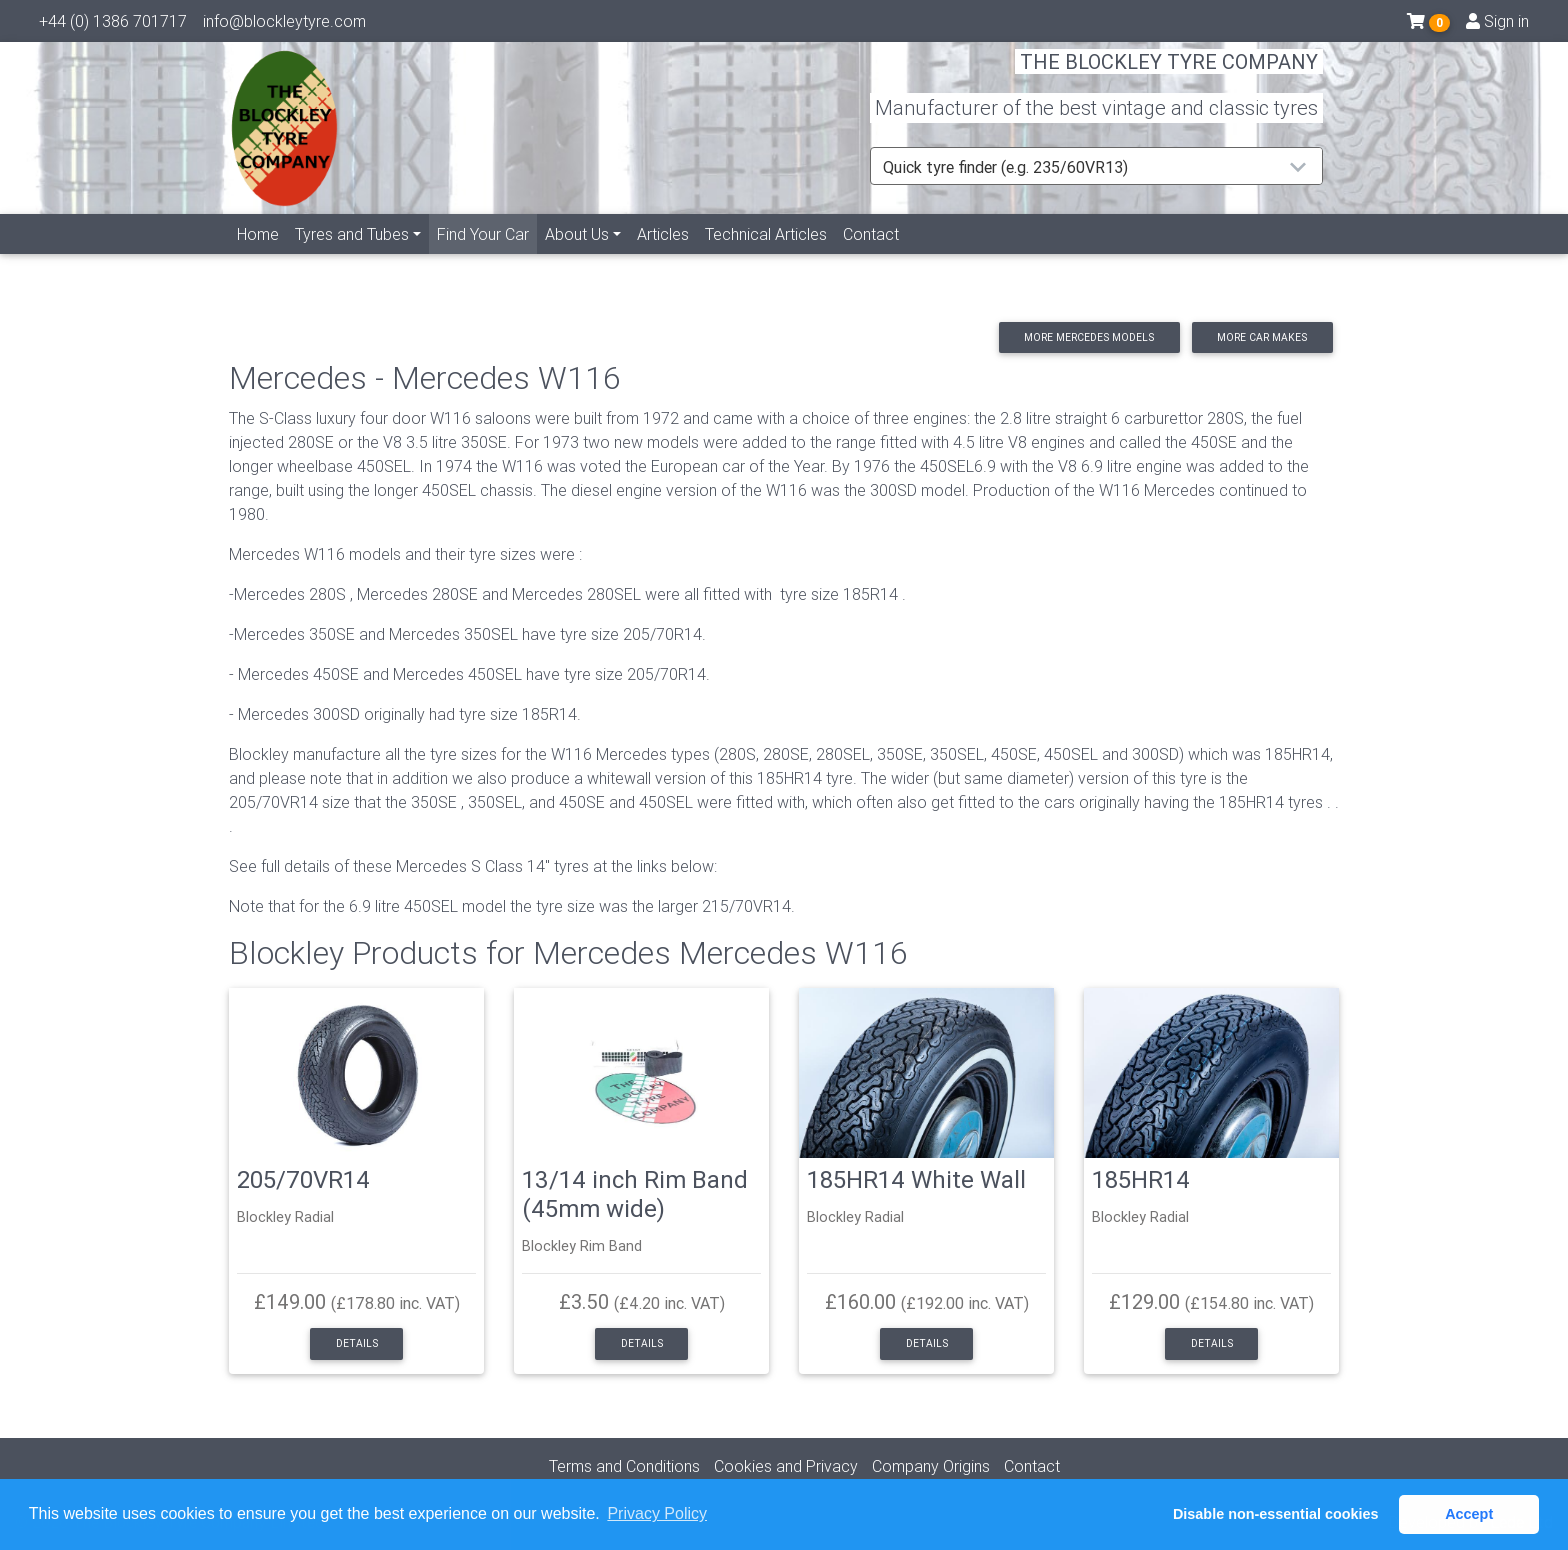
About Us (577, 257)
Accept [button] (1469, 1514)
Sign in (1497, 25)
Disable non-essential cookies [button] (1276, 1514)
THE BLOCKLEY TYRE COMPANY (1169, 74)
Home (258, 257)
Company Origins (931, 1466)
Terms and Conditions (624, 1466)
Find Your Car (487, 255)
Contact (871, 257)
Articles (663, 257)
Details (357, 1343)
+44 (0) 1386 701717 (113, 25)
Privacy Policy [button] (657, 1513)
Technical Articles (766, 257)
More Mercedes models (1089, 337)
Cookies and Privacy (786, 1466)
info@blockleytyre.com (284, 25)
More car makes (1262, 337)
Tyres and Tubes (352, 257)
